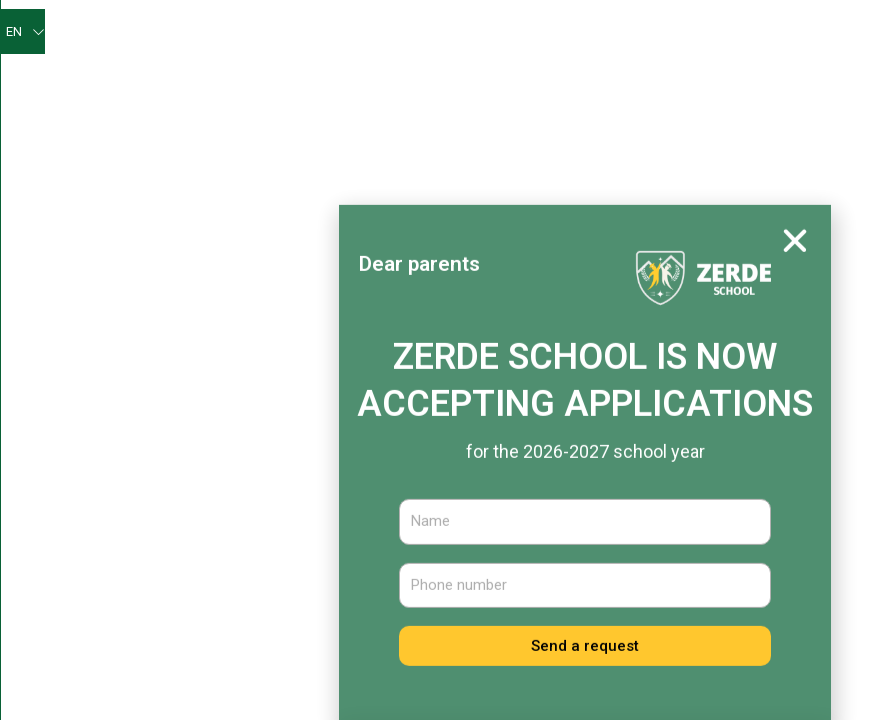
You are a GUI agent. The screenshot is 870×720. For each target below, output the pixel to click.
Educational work (421, 125)
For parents (489, 78)
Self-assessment (578, 32)
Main (294, 32)
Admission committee (723, 125)
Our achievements (265, 78)
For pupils (387, 79)
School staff (327, 571)
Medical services (568, 124)
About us (368, 33)
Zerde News (466, 32)
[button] (795, 278)
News (322, 482)
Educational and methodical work (676, 79)
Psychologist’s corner (729, 32)
